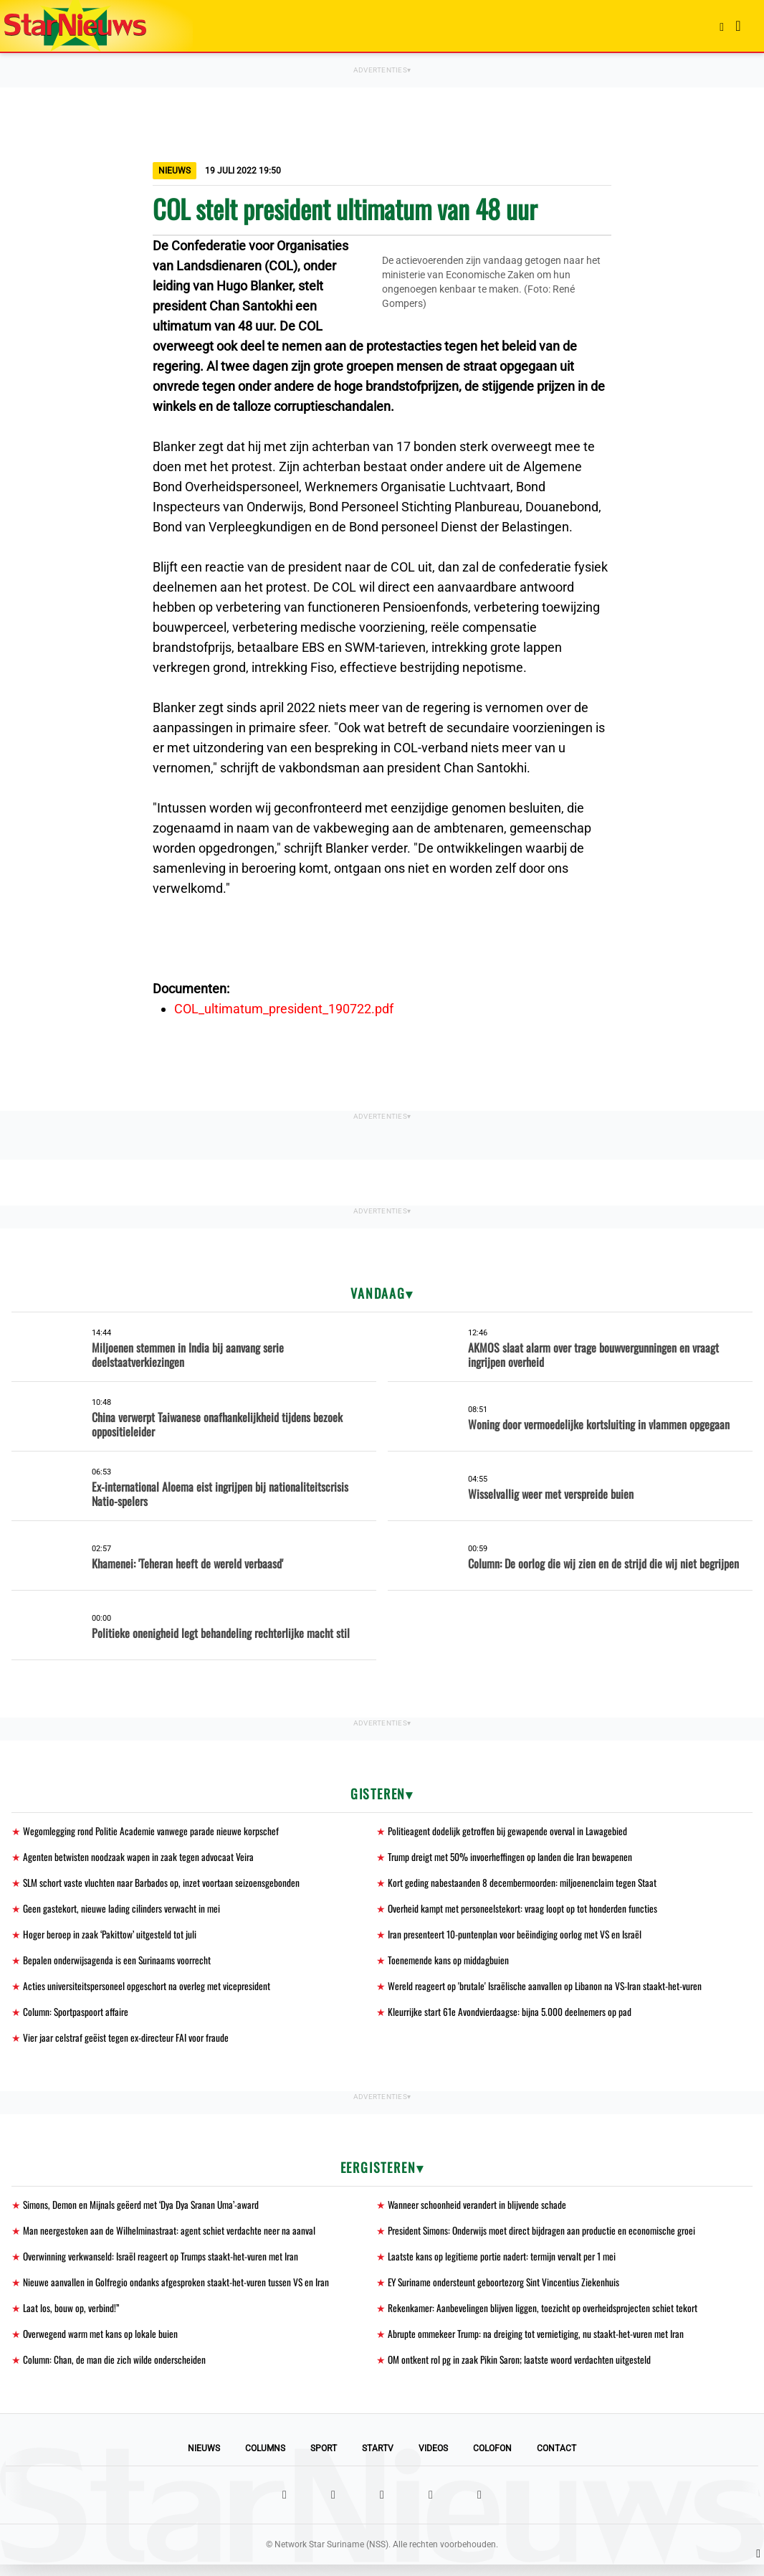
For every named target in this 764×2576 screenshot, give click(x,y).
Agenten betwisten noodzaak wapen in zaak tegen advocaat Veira (138, 1857)
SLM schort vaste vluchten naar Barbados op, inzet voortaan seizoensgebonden (163, 1884)
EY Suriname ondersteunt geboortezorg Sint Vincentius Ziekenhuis (507, 2290)
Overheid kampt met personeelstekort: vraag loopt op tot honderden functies (525, 1910)
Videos (433, 2460)
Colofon (492, 2460)
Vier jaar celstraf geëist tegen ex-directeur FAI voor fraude (128, 2043)
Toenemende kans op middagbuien (449, 1963)
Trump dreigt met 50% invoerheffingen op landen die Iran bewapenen (512, 1857)
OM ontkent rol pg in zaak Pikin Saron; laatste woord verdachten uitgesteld (522, 2370)
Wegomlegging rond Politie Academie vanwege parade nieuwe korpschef (153, 1831)
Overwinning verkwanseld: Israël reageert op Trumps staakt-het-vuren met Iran (164, 2264)
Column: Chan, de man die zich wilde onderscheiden (115, 2370)
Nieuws (204, 2460)
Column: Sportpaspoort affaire (78, 2017)
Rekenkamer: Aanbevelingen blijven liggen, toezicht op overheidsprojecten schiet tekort (544, 2317)
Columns (265, 2460)
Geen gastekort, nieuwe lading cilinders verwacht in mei (123, 1910)
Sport (323, 2460)
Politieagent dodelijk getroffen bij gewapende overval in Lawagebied (509, 1831)
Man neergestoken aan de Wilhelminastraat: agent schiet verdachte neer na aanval (171, 2237)
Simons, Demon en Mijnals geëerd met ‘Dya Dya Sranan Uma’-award (144, 2211)
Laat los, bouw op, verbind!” (72, 2317)
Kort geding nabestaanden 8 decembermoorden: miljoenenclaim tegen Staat (525, 1884)
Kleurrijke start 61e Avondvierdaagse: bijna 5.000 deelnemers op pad (512, 2017)
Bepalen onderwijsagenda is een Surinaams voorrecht (119, 1963)
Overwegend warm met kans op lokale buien (102, 2344)
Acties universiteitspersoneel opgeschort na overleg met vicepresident (148, 1990)
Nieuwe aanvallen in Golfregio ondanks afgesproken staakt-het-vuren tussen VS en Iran (178, 2290)
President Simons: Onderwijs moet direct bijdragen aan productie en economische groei (546, 2237)
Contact (556, 2460)
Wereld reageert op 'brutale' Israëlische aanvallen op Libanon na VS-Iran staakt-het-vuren (548, 1990)
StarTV (377, 2460)
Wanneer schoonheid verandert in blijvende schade (478, 2211)
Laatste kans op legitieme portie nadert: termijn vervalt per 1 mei (505, 2264)
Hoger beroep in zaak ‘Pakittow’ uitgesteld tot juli (111, 1937)
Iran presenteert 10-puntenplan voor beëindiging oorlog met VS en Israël (517, 1937)
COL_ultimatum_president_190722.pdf (283, 1008)
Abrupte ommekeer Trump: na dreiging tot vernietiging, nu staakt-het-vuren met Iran (540, 2344)
